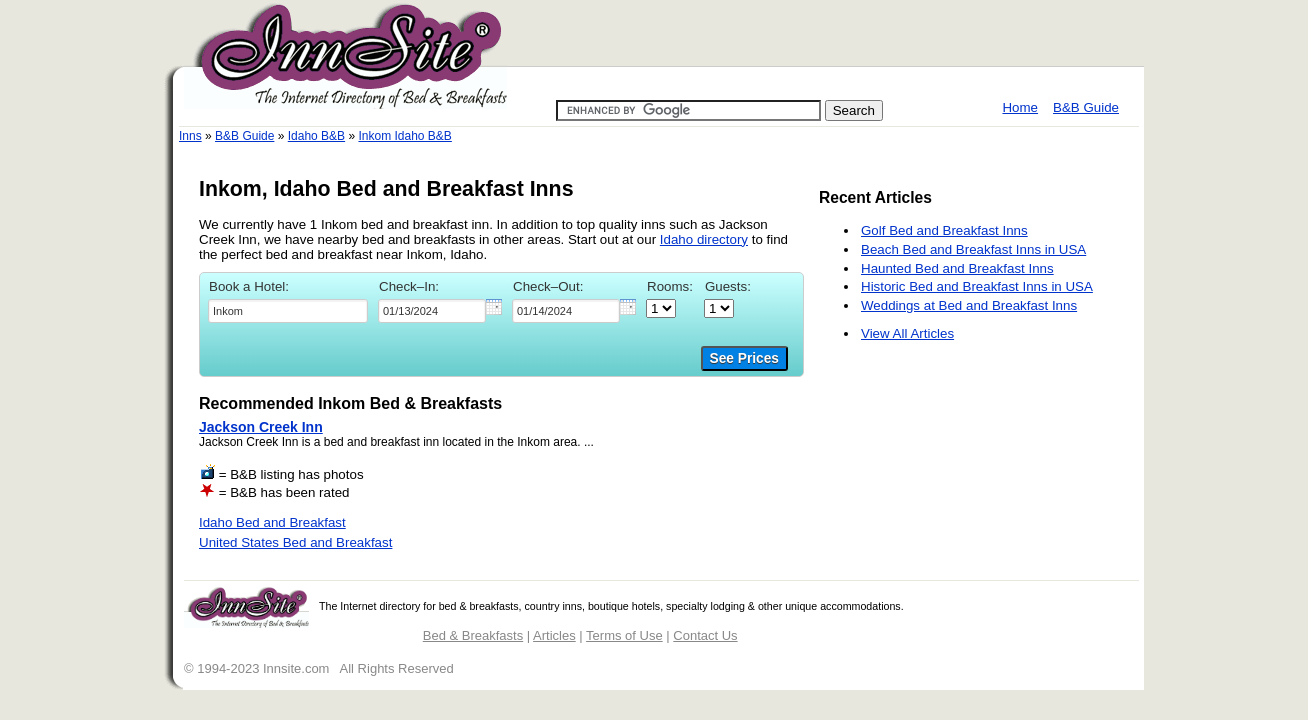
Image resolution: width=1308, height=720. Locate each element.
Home (1020, 107)
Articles (554, 635)
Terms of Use (624, 635)
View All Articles (907, 333)
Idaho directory (704, 239)
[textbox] (288, 311)
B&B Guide (1086, 107)
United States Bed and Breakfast (295, 542)
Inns (190, 136)
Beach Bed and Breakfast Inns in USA (973, 249)
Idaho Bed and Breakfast (272, 522)
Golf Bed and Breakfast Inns (944, 230)
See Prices (744, 358)
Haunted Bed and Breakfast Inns (957, 268)
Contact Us (705, 635)
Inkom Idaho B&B (404, 136)
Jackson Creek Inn (261, 427)
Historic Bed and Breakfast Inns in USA (977, 286)
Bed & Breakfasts (473, 635)
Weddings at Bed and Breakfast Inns (969, 305)
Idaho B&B (316, 136)
